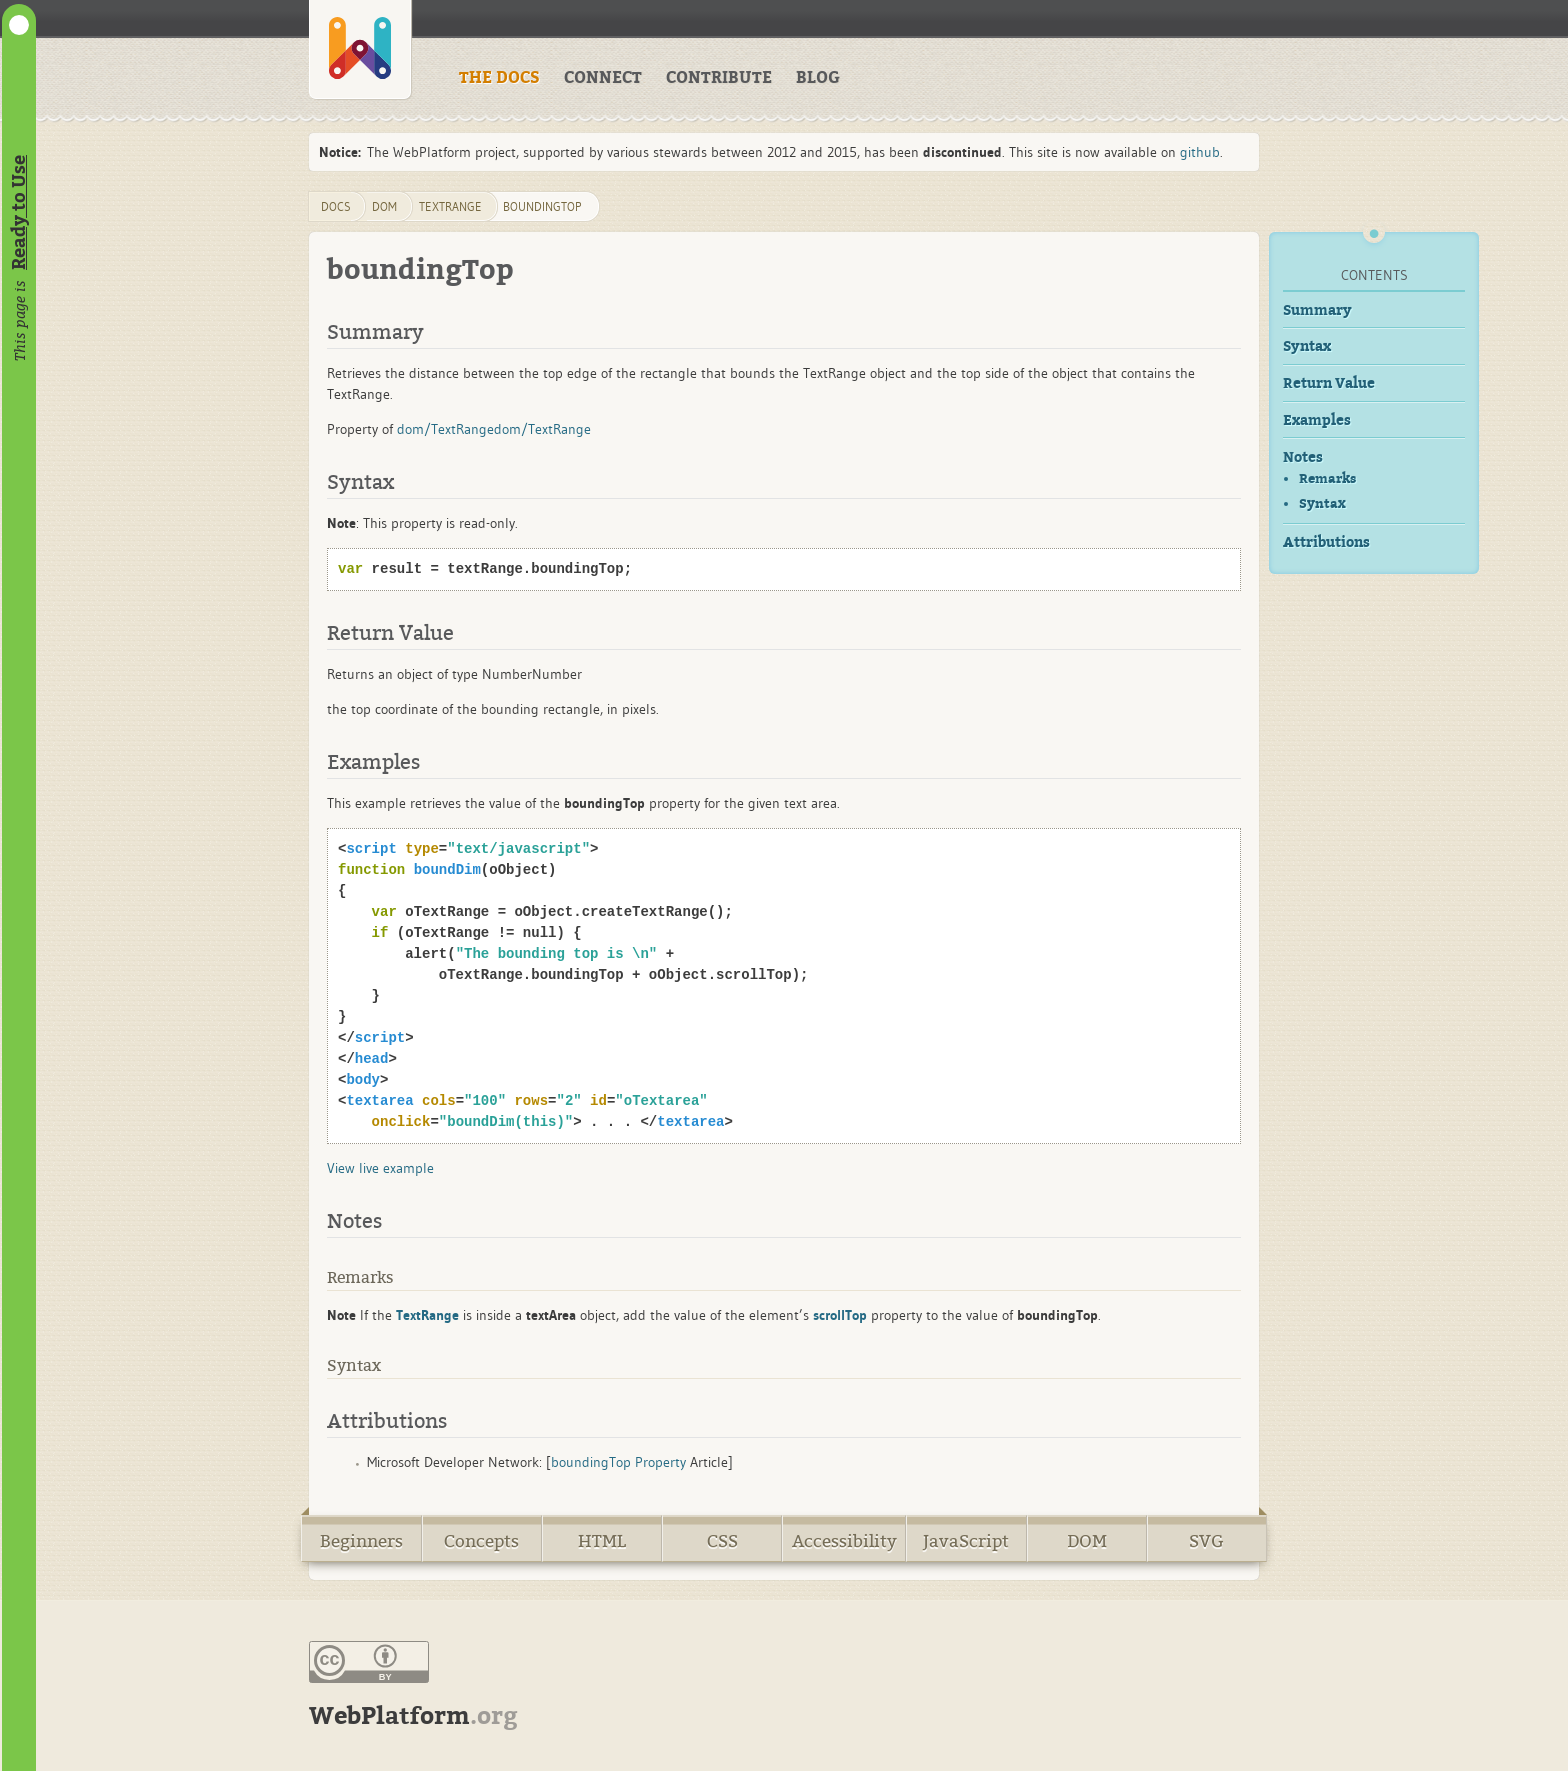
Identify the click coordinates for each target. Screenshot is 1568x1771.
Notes (1303, 457)
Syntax (1307, 346)
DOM (1087, 1541)
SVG (1206, 1541)
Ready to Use (19, 212)
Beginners (361, 1541)
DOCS (336, 206)
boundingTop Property (618, 1462)
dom (384, 206)
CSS (722, 1541)
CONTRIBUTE (719, 78)
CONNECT (603, 78)
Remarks (1327, 478)
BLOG (818, 78)
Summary (1317, 310)
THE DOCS (499, 78)
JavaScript (966, 1541)
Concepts (481, 1541)
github (1200, 152)
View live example (380, 1168)
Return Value (1329, 383)
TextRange (450, 206)
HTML (602, 1541)
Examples (1317, 420)
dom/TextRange (445, 429)
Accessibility (844, 1541)
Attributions (1326, 542)
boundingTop (542, 206)
